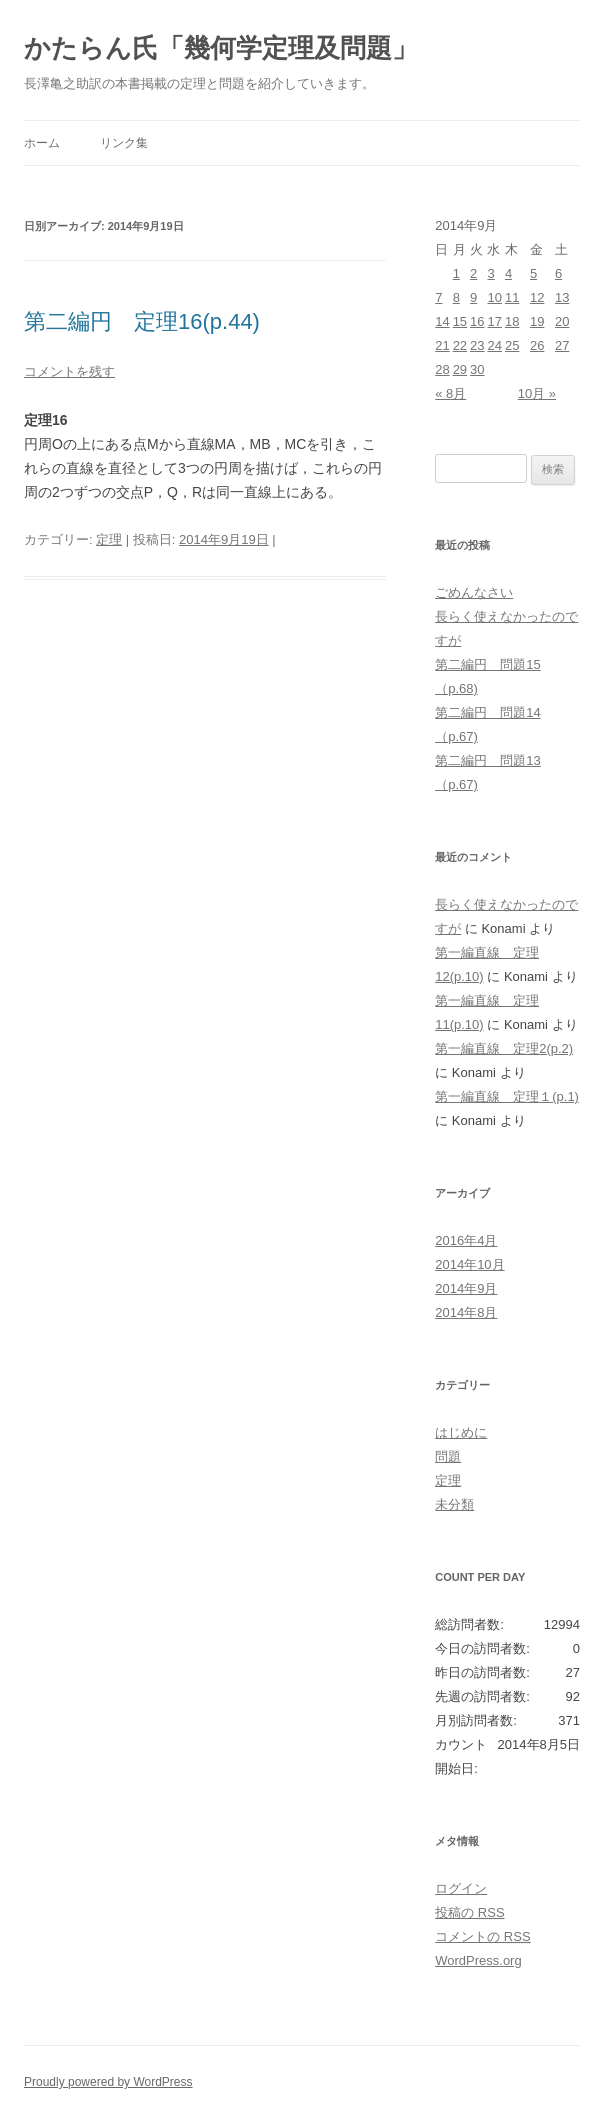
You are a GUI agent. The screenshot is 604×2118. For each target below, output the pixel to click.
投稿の (469, 1912)
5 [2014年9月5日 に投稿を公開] (533, 273)
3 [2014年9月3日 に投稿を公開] (490, 273)
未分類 (454, 1504)
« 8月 (450, 393)
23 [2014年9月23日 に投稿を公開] (477, 345)
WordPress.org (478, 1960)
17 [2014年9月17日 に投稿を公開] (494, 321)
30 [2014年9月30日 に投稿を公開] (477, 369)
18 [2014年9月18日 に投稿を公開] (512, 321)
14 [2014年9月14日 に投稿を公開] (442, 321)
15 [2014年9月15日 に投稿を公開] (460, 321)
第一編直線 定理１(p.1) (507, 1096)
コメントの (482, 1936)
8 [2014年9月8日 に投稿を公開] (456, 297)
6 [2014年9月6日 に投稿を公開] (558, 273)
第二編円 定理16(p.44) (142, 321)
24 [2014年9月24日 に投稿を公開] (494, 345)
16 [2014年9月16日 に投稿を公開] (477, 321)
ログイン (461, 1888)
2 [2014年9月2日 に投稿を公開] (473, 273)
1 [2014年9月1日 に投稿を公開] (456, 273)
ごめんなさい (474, 592)
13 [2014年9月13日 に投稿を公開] (562, 297)
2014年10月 (469, 1264)
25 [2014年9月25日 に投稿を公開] (512, 345)
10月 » (537, 393)
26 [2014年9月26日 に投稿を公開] (537, 345)
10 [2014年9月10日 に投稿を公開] (494, 297)
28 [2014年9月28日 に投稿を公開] (442, 369)
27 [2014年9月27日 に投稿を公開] (562, 345)
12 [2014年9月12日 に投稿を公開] (537, 297)
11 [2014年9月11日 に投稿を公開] (512, 297)
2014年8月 (466, 1312)
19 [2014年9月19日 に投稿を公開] (537, 321)
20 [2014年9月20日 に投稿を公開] (562, 321)
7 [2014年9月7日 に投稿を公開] (438, 297)
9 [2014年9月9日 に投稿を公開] (473, 297)
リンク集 (124, 143)
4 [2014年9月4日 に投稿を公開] (508, 273)
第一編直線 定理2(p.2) (504, 1048)
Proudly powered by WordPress (108, 2082)
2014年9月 (466, 1288)
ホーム (42, 143)
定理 (109, 539)
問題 (448, 1456)
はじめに (461, 1432)
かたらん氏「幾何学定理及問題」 (221, 48)
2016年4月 (466, 1240)
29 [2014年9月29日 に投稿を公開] (460, 369)
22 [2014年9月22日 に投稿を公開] (460, 345)
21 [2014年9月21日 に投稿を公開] (442, 345)
